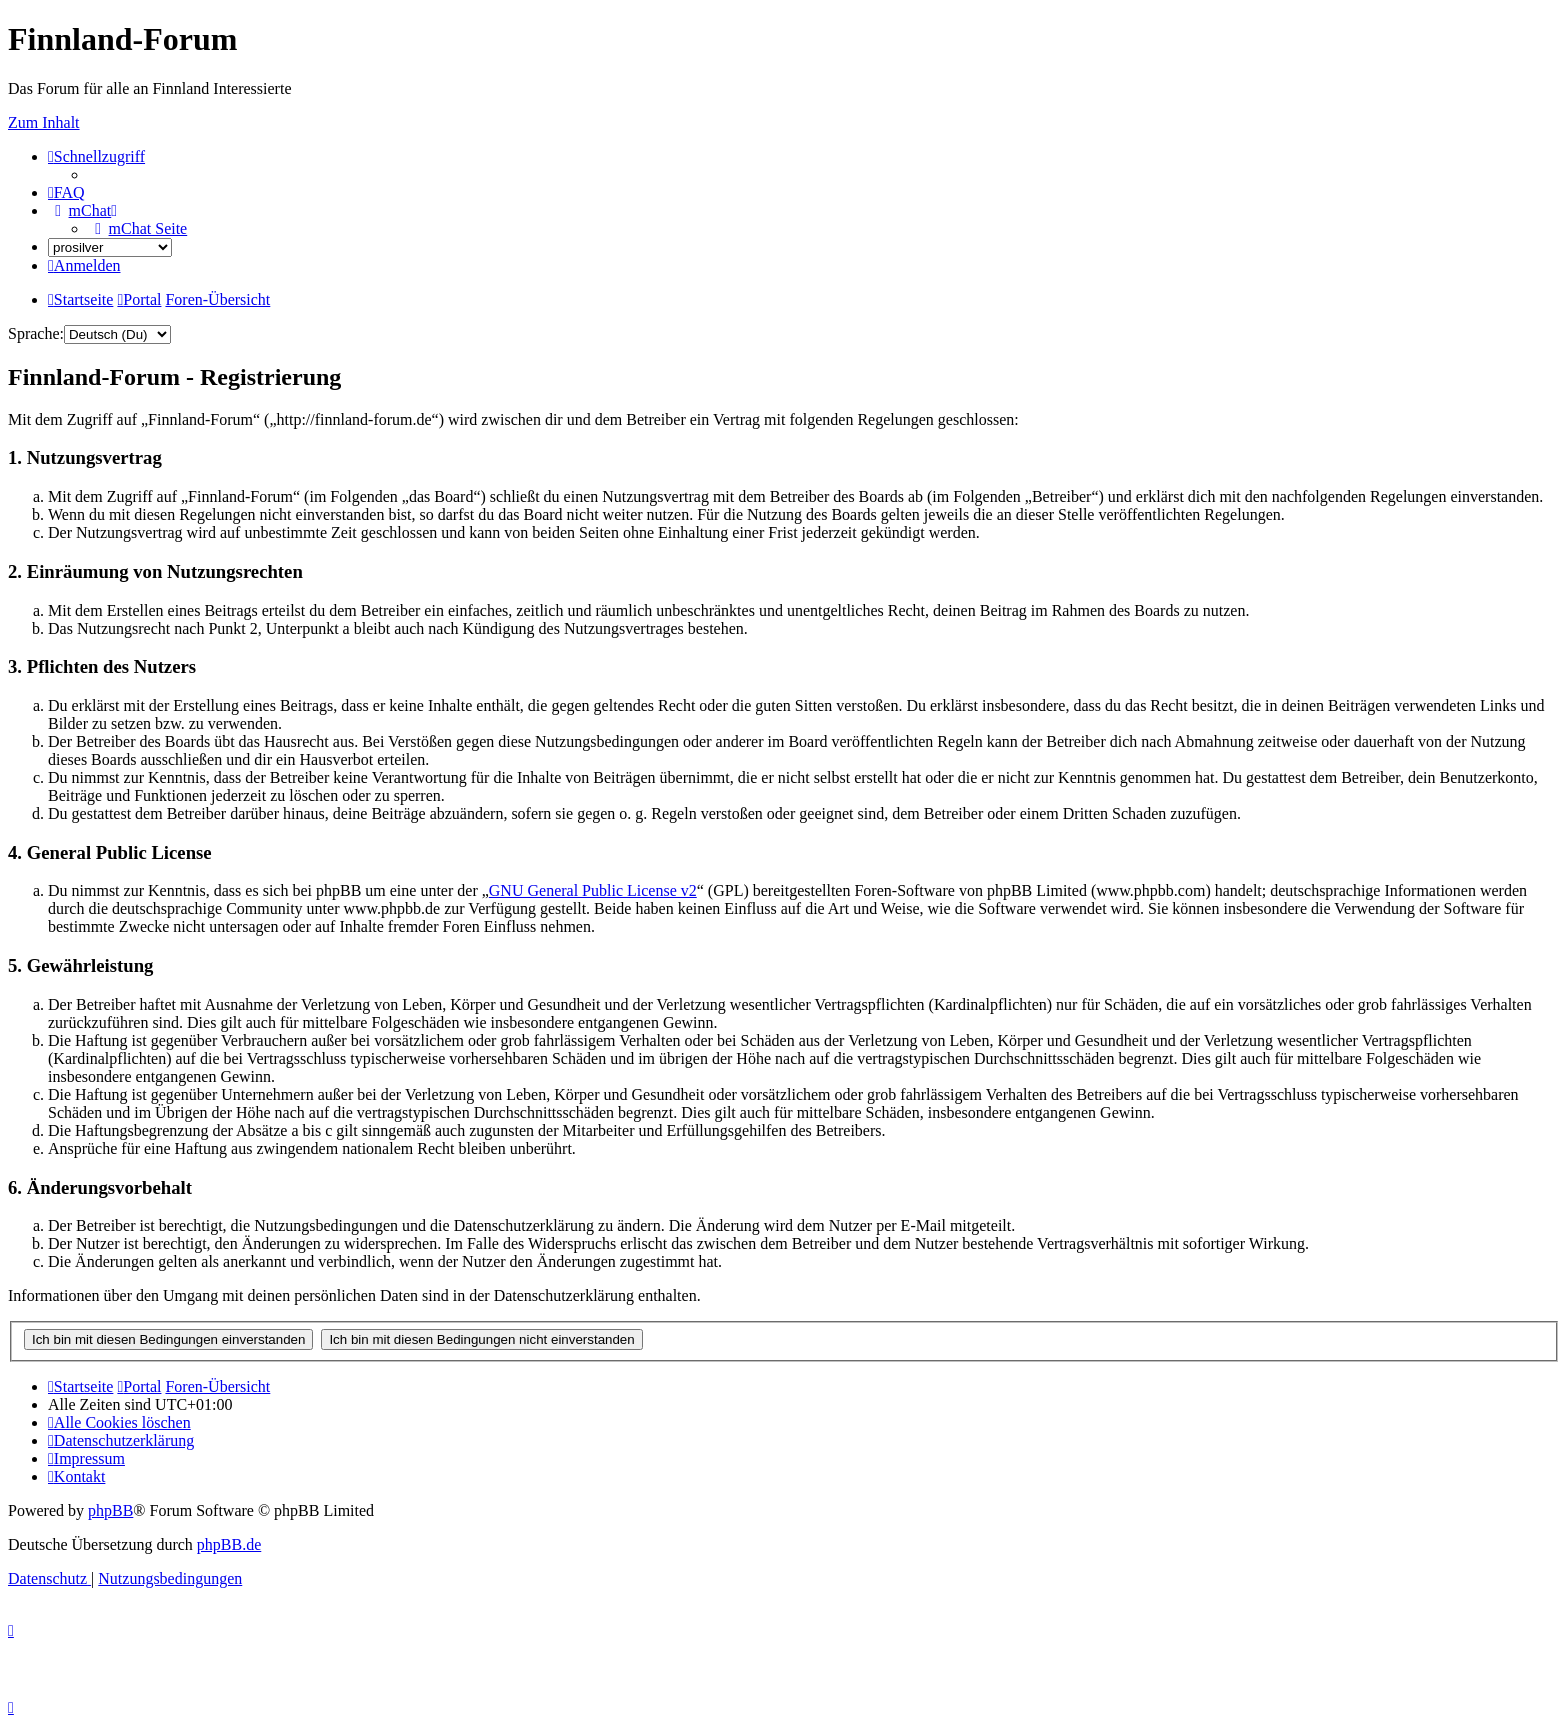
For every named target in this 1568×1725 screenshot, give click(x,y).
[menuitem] (66, 192)
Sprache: (36, 333)
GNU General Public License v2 (593, 890)
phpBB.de (229, 1544)
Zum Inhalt (44, 122)
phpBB (110, 1510)
